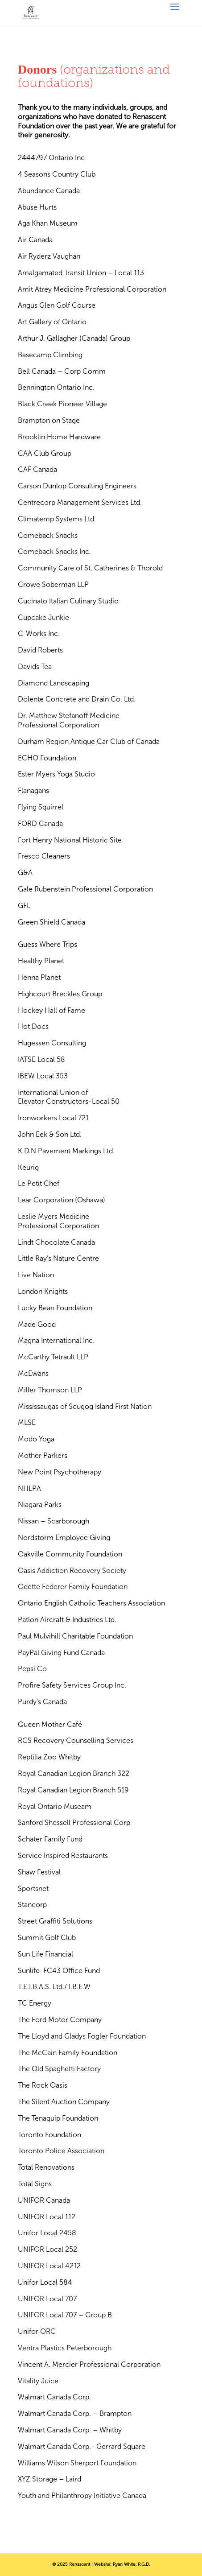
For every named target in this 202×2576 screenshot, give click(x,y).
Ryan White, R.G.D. (131, 2564)
